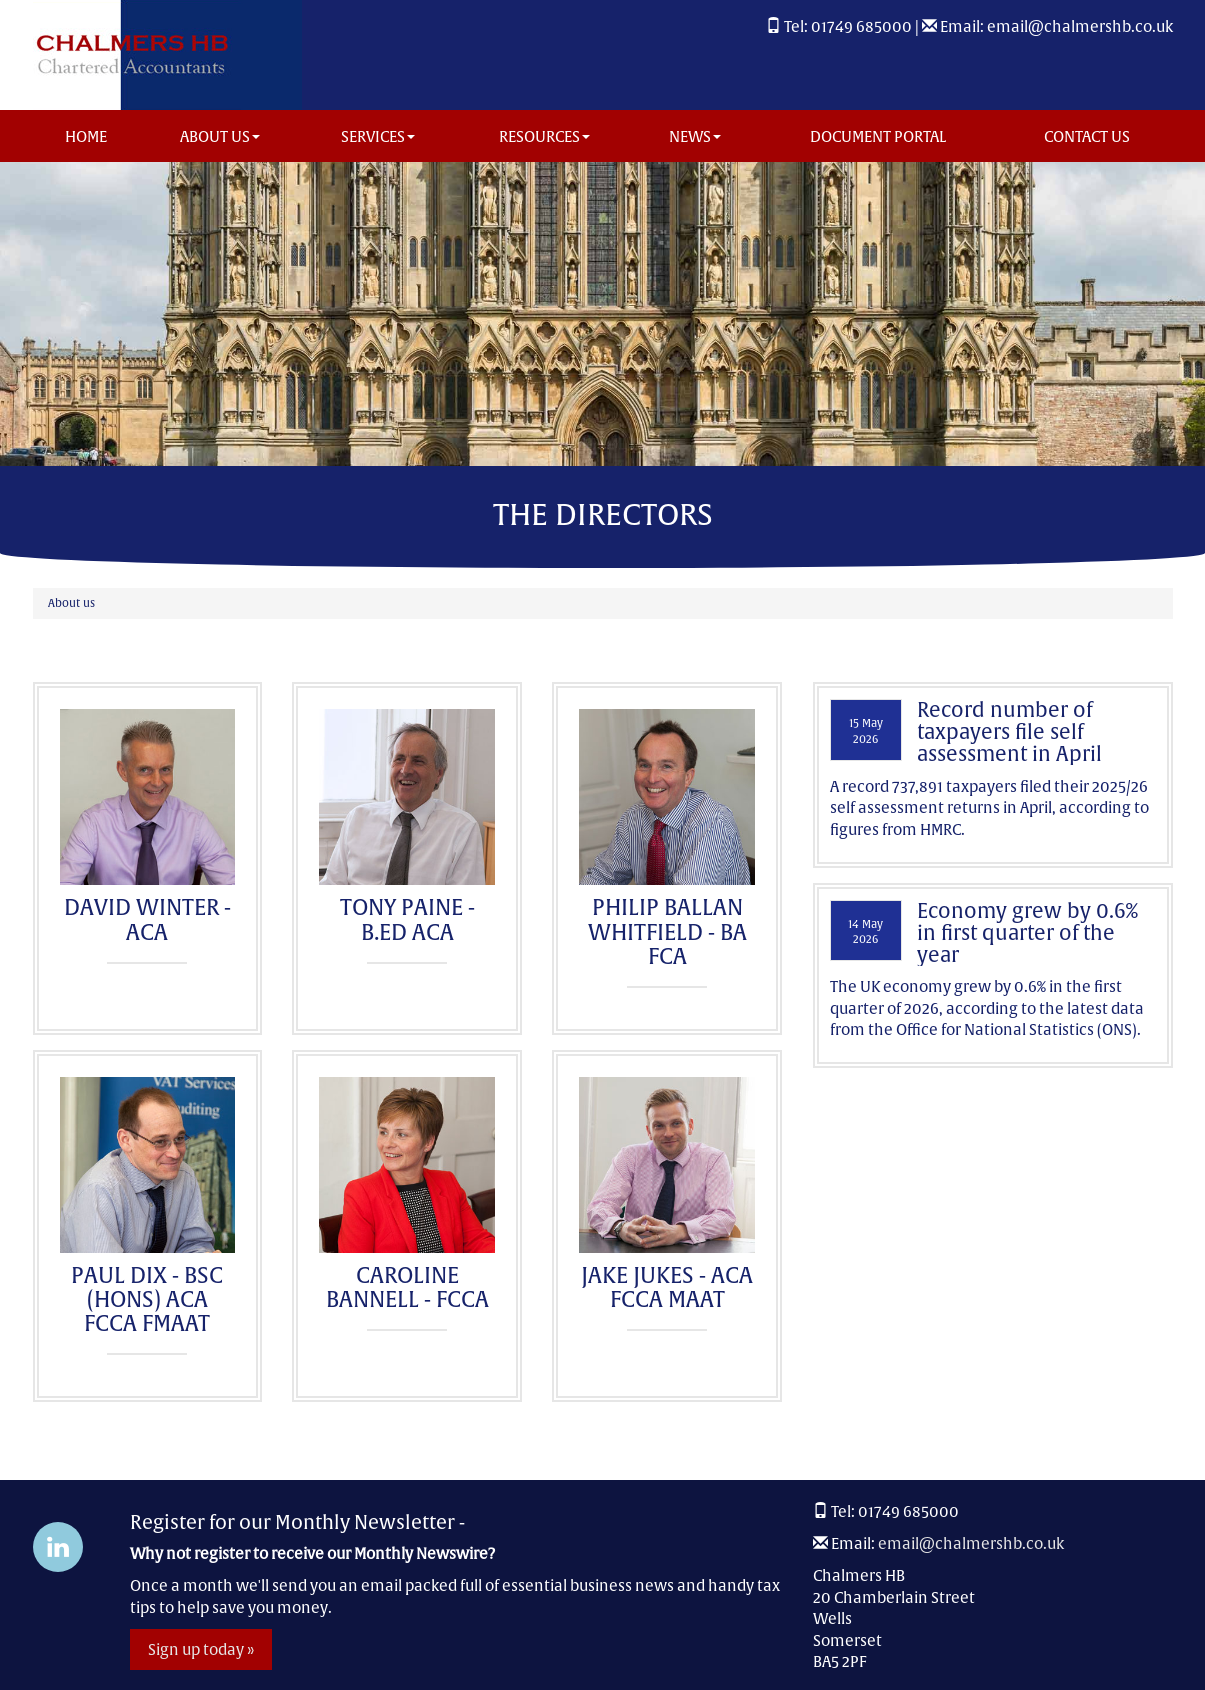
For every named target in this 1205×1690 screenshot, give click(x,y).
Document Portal (878, 136)
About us (220, 136)
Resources (544, 136)
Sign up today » (201, 1649)
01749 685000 (861, 26)
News (695, 136)
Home (86, 136)
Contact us (1087, 136)
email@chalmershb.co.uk (1080, 26)
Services (378, 136)
